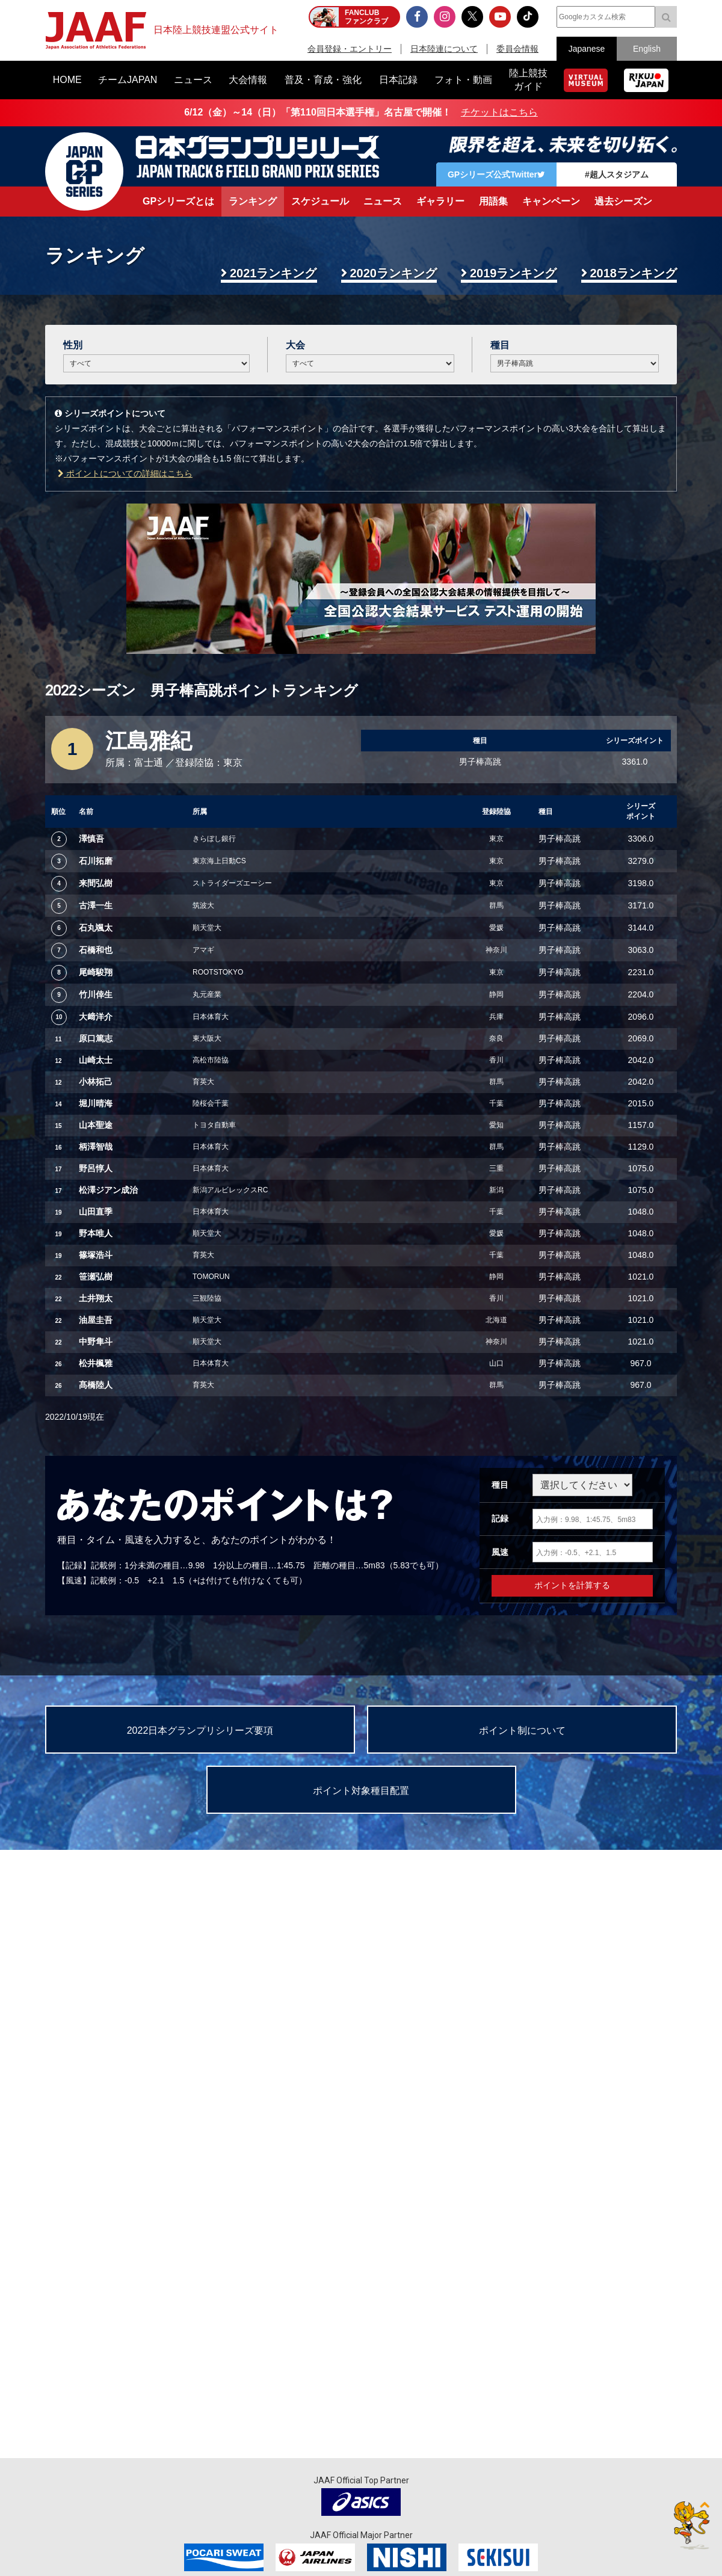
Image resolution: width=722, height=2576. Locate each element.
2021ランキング (273, 273)
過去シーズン (623, 201)
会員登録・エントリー (349, 49)
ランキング (253, 201)
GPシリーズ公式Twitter (496, 174)
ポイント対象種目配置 (361, 1791)
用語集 (493, 201)
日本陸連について (444, 49)
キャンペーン (551, 201)
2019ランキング (513, 273)
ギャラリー (440, 201)
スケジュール (320, 201)
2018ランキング (633, 273)
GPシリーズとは (178, 201)
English (647, 49)
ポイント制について (522, 1730)
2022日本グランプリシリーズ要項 (200, 1730)
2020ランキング (393, 273)
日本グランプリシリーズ (84, 171)
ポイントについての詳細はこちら (125, 473)
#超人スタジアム (617, 174)
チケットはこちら (499, 112)
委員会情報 (517, 49)
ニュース (382, 201)
